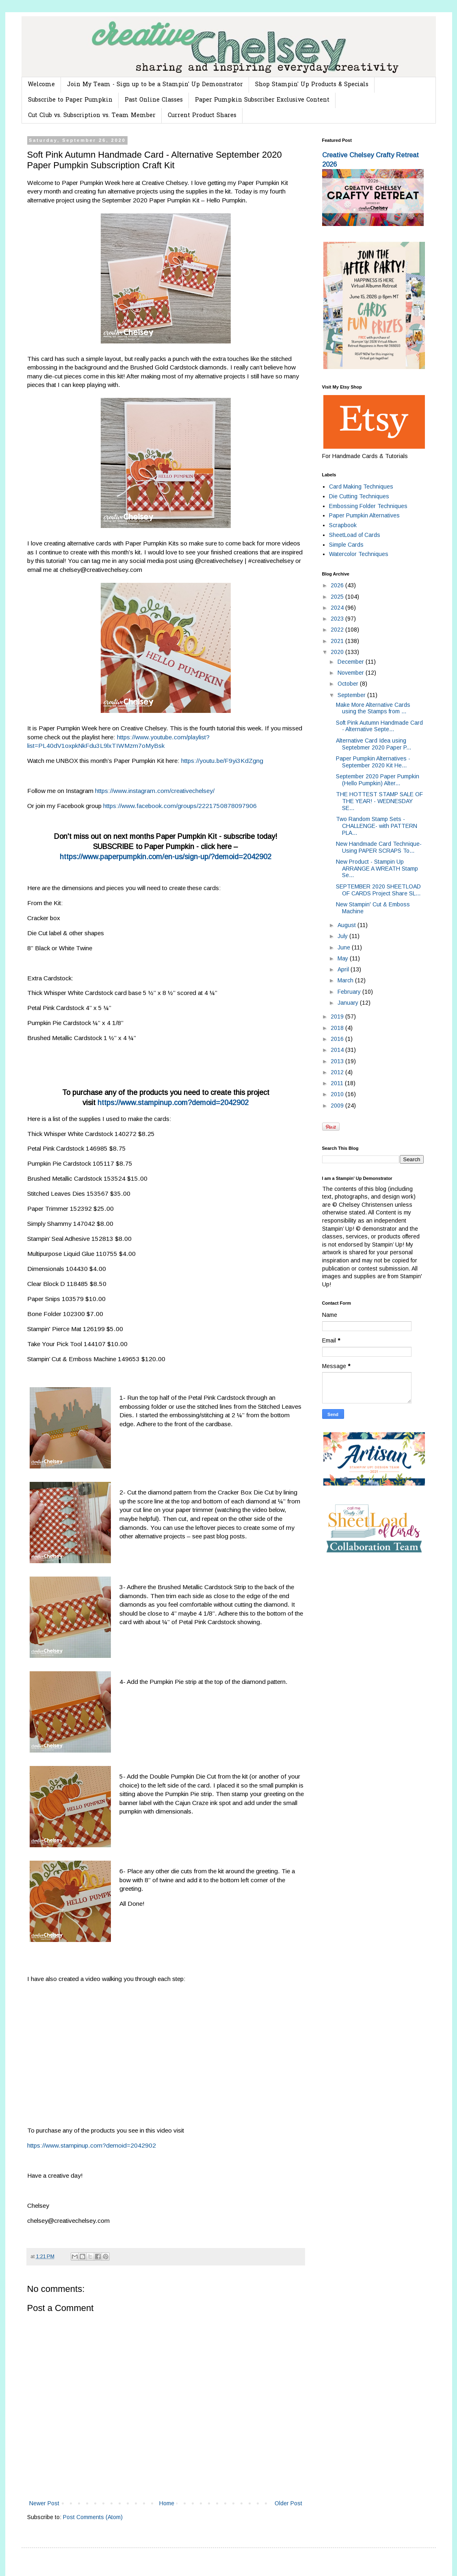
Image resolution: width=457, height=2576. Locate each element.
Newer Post (44, 2503)
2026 (338, 585)
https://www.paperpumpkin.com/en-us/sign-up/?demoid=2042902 (165, 857)
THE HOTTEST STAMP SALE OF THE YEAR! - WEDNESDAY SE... (379, 801)
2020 (338, 652)
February (350, 991)
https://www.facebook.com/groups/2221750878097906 (180, 805)
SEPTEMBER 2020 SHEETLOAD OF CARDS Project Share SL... (378, 890)
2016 (338, 1039)
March (346, 980)
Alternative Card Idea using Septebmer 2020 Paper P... (373, 744)
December (352, 661)
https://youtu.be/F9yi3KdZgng (222, 760)
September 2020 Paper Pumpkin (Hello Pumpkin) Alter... (377, 779)
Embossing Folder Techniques (368, 506)
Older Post (288, 2503)
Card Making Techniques (361, 486)
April (344, 969)
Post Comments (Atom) (93, 2517)
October (349, 683)
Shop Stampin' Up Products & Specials (311, 84)
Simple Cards (346, 544)
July (343, 936)
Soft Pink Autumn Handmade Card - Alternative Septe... (379, 726)
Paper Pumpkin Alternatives (364, 515)
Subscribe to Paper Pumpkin (70, 100)
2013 (338, 1061)
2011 (338, 1083)
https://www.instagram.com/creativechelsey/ (154, 790)
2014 (338, 1050)
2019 (338, 1016)
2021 (338, 641)
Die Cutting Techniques (359, 496)
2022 (338, 629)
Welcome (41, 84)
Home (166, 2503)
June (345, 947)
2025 (338, 596)
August (347, 925)
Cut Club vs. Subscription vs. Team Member (92, 115)
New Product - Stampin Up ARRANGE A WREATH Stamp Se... (377, 868)
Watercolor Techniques (358, 554)
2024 (338, 607)
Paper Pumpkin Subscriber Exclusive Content (262, 100)
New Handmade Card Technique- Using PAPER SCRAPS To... (379, 847)
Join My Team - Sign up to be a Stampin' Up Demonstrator (155, 84)
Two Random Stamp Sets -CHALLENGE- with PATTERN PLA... (376, 826)
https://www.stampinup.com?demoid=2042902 (173, 1103)
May (344, 958)
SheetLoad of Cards (354, 535)
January (349, 1002)
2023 (338, 618)
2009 (338, 1105)
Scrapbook (343, 525)
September (352, 695)
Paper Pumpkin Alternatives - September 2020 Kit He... (373, 762)
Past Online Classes (154, 100)
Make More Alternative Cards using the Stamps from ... (373, 708)
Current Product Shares (202, 115)
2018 (338, 1028)
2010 (338, 1094)
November (352, 672)
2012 (338, 1072)
